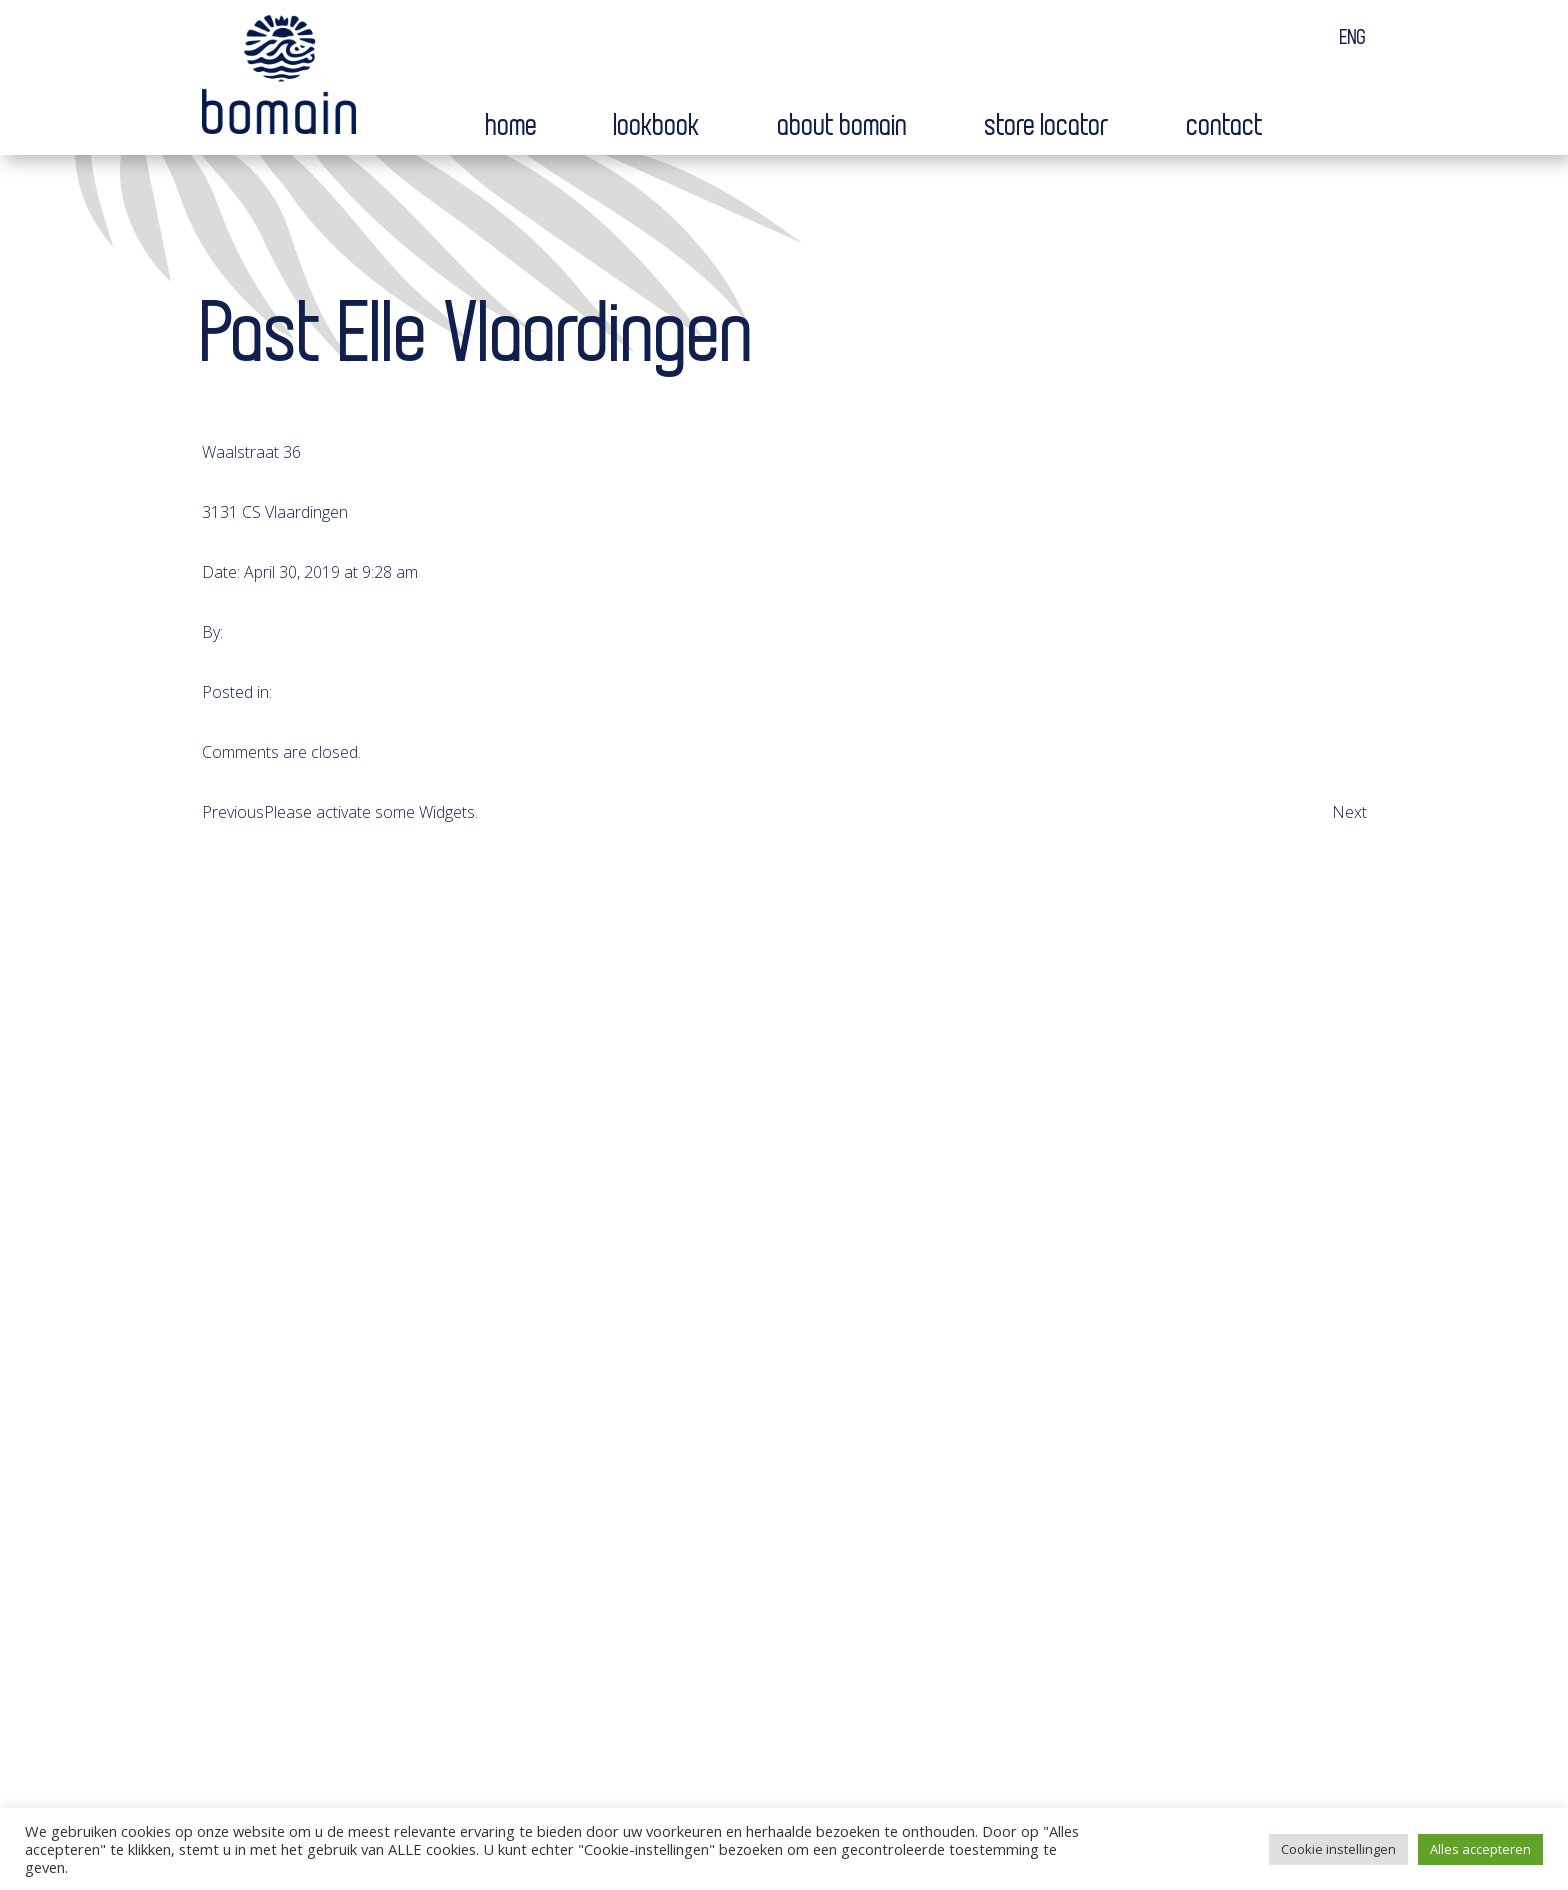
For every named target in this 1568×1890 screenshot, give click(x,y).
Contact (1225, 126)
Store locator (1047, 126)
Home (512, 126)
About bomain (843, 126)
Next (1349, 812)
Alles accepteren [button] (1480, 1849)
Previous (233, 812)
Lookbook (657, 126)
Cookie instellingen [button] (1338, 1849)
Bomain (279, 79)
